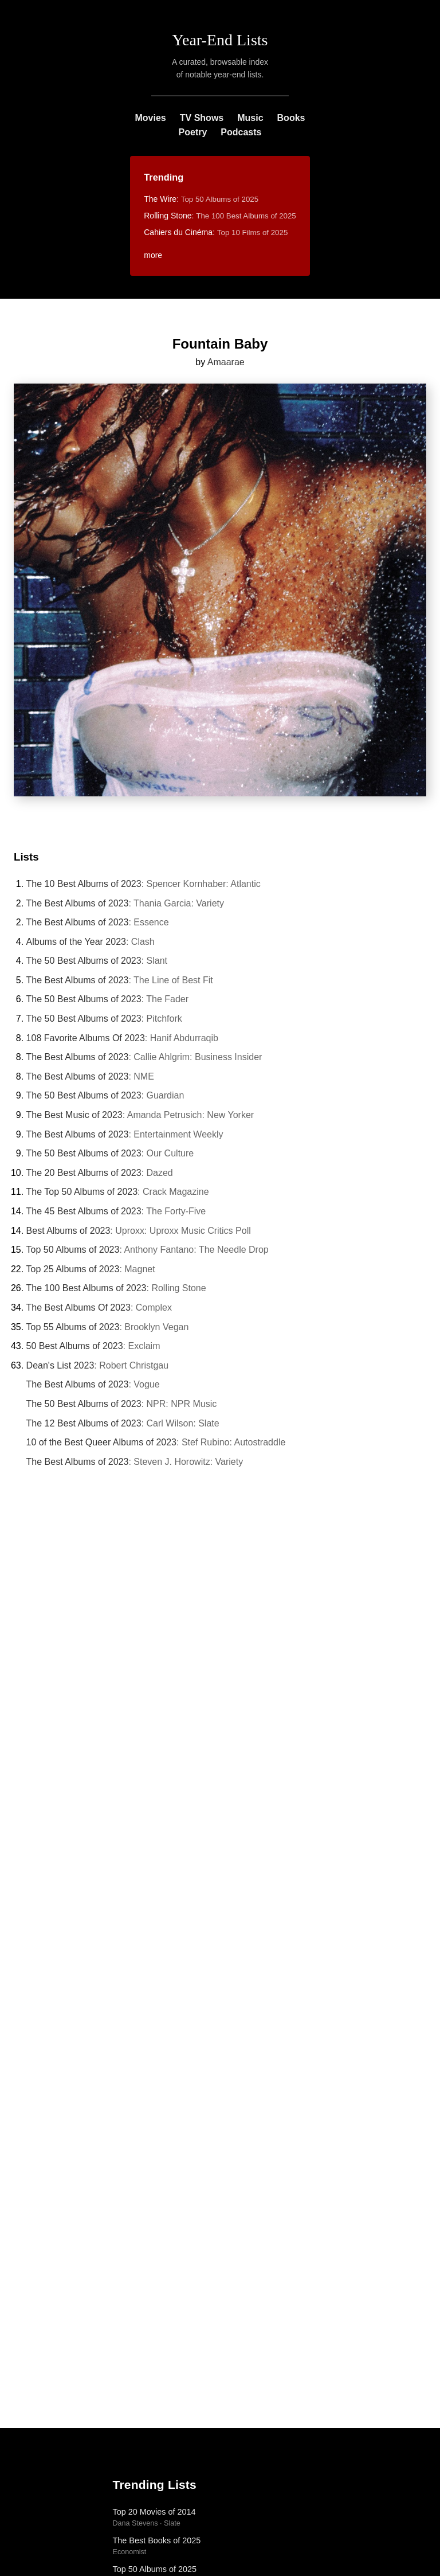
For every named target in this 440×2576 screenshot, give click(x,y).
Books (291, 118)
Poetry (193, 132)
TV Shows (201, 118)
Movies (150, 118)
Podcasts (241, 132)
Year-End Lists (220, 40)
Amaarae (226, 362)
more (153, 255)
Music (250, 118)
